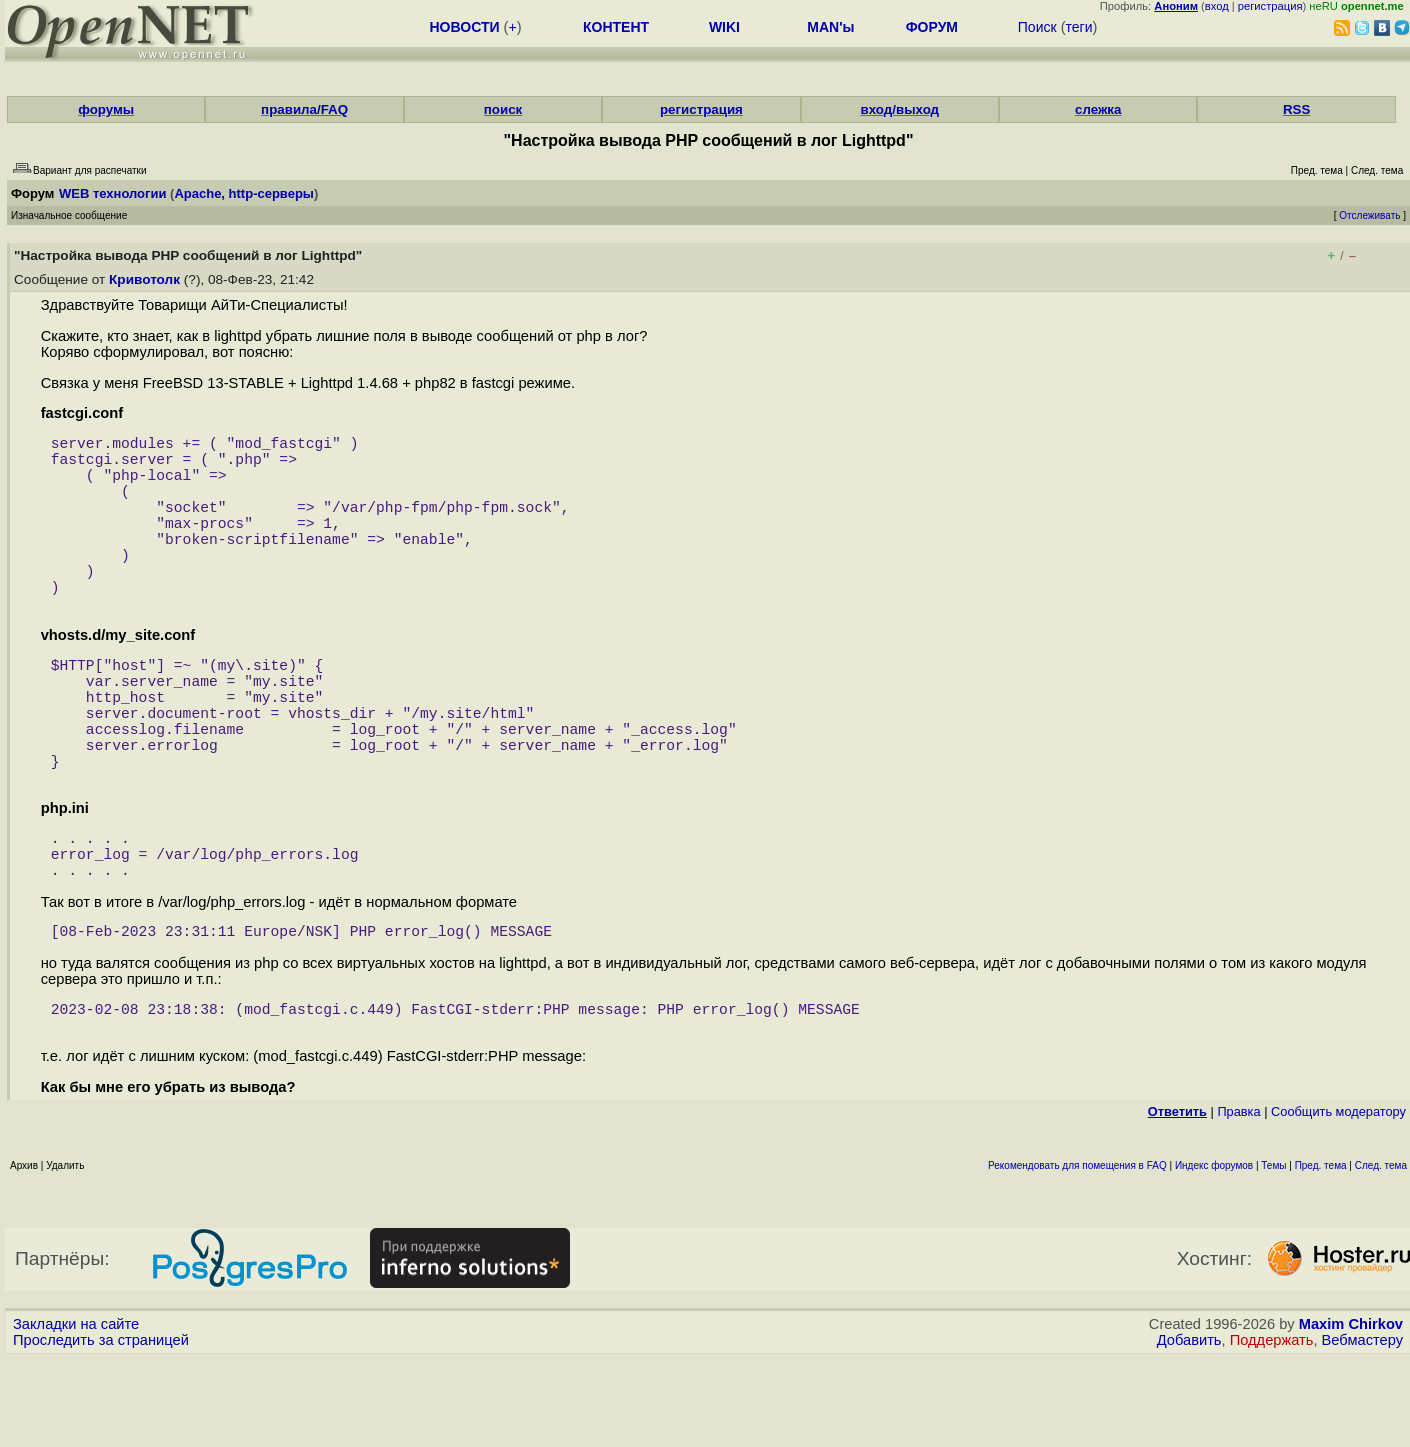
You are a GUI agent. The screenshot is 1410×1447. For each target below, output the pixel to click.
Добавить (1189, 1428)
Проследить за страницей (101, 1428)
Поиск (1037, 27)
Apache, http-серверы (244, 193)
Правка (1238, 1199)
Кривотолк (144, 279)
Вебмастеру (1362, 1428)
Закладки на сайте (76, 1412)
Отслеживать (1369, 215)
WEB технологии (113, 193)
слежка (1098, 109)
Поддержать (1272, 1428)
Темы (1273, 1253)
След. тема (1381, 1253)
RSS (1296, 109)
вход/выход (900, 109)
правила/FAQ (304, 109)
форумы (106, 109)
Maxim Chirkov (1351, 1412)
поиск (503, 109)
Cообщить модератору (1338, 1199)
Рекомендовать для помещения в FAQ (1077, 1253)
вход (1217, 6)
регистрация (1270, 6)
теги (1079, 27)
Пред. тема (1321, 1253)
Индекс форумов (1214, 1253)
